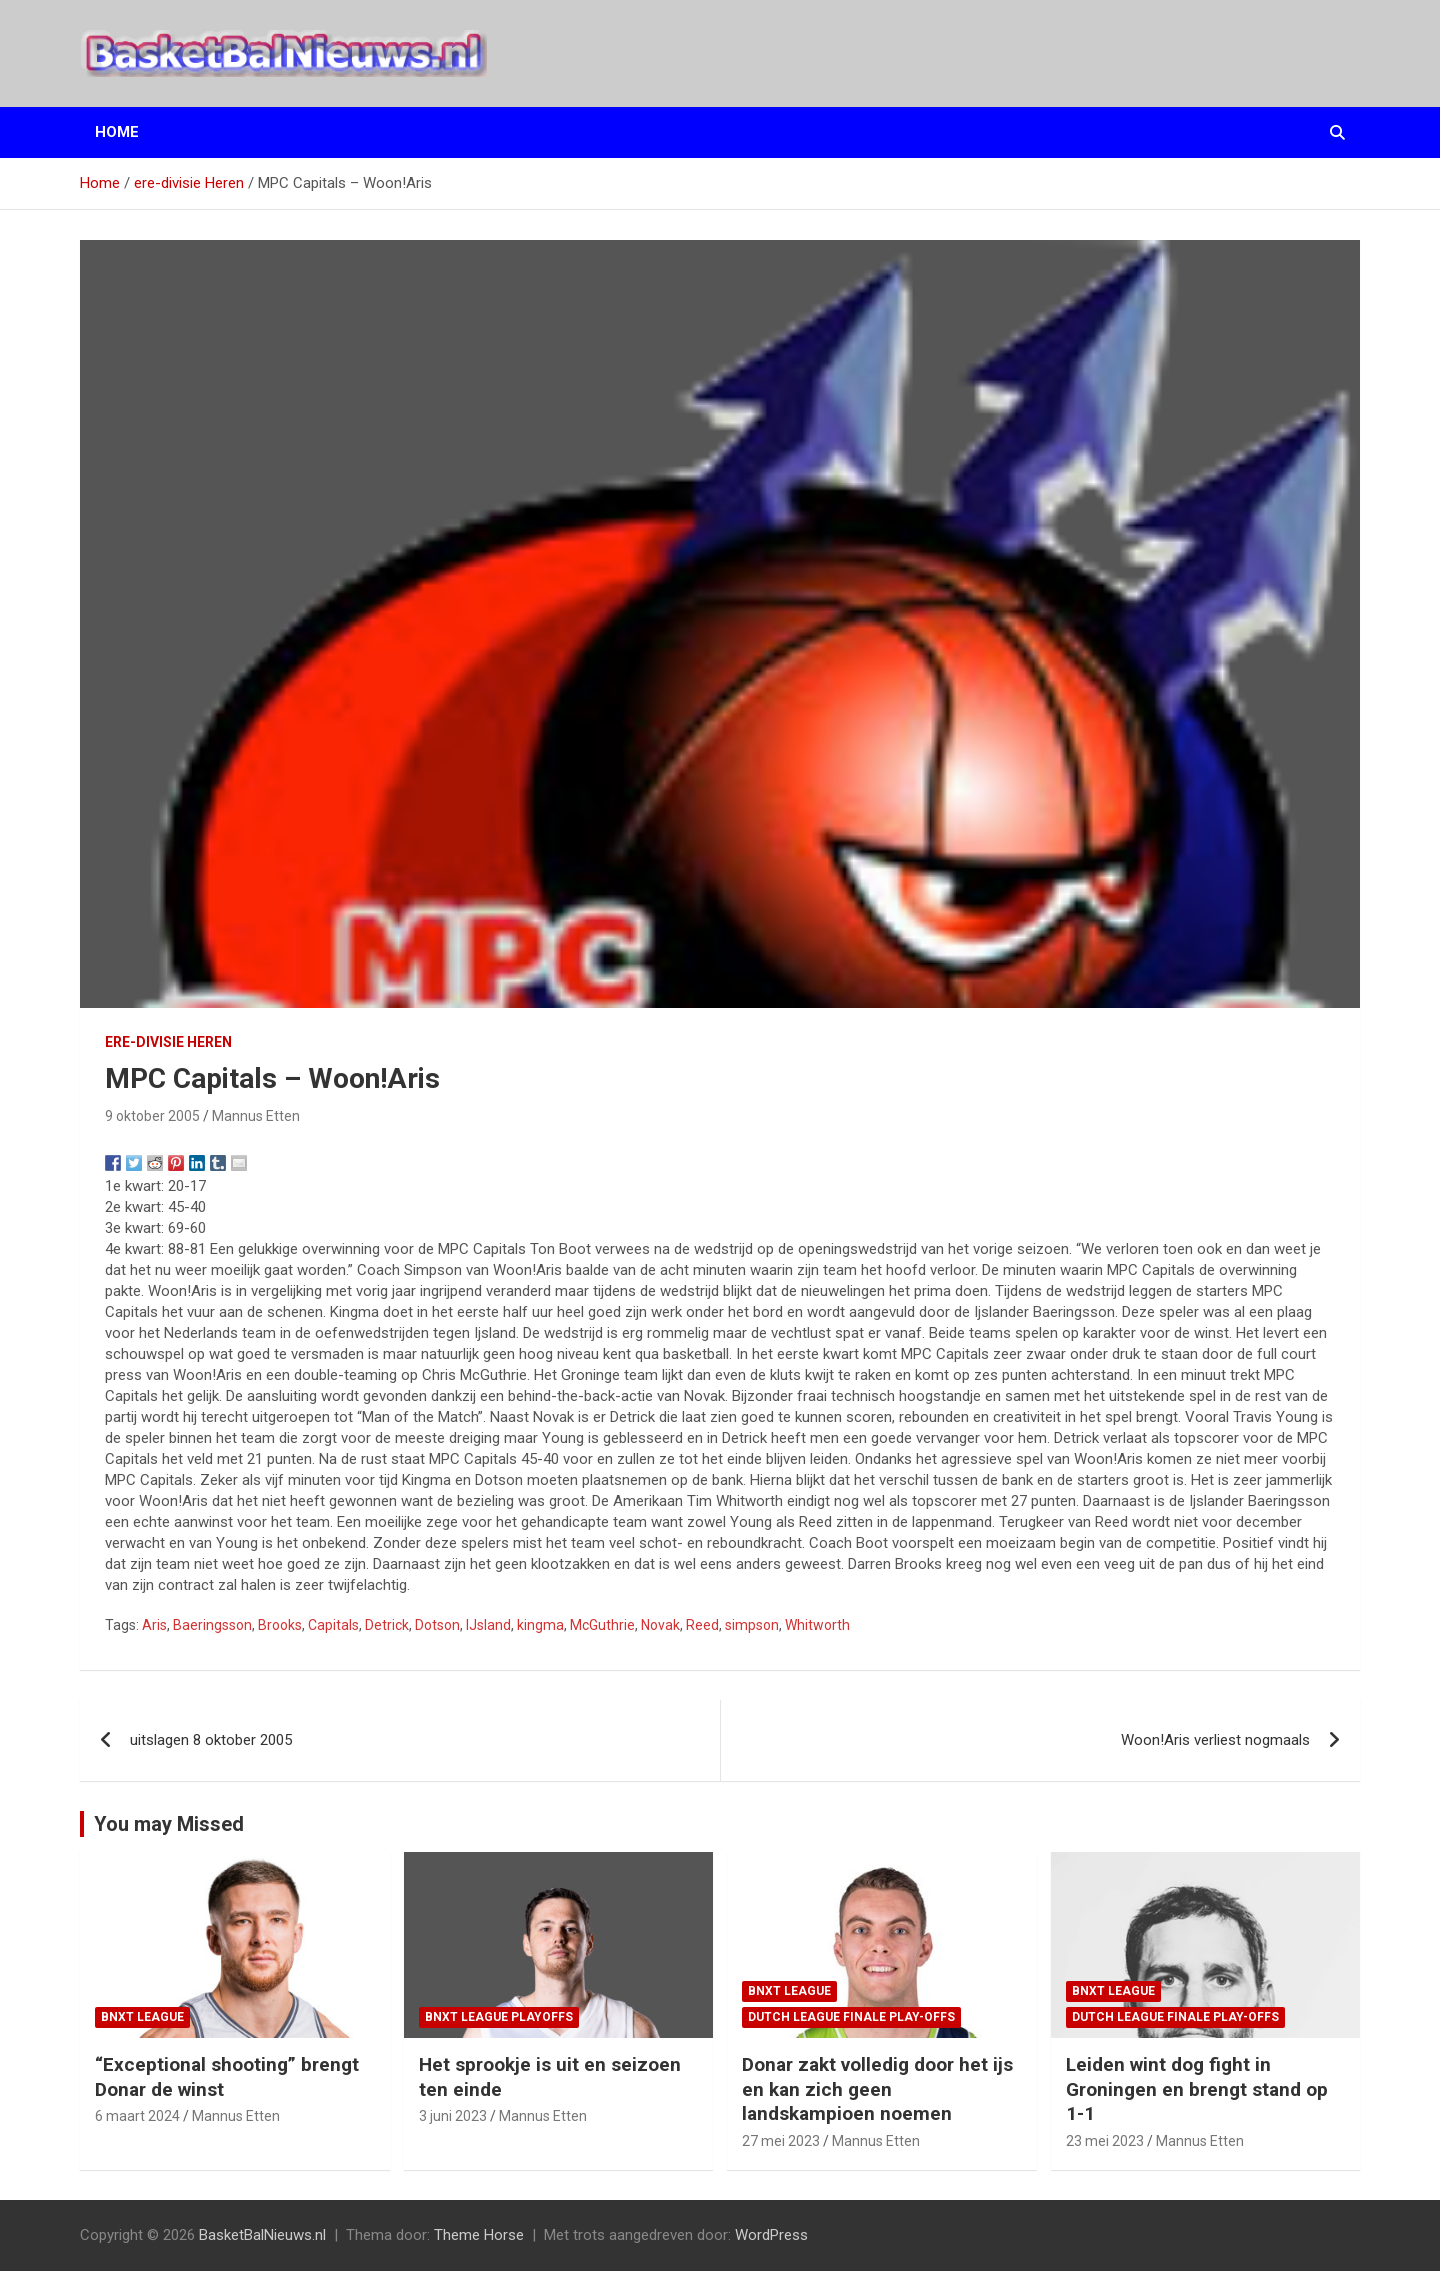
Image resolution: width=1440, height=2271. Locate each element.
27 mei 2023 (781, 2141)
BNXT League (142, 2017)
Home (117, 132)
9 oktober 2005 (152, 1116)
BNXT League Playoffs (499, 2017)
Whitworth (817, 1625)
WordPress (771, 2235)
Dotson (437, 1625)
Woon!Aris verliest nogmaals (1215, 1740)
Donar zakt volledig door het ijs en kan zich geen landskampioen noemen (877, 2089)
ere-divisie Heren (168, 1042)
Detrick (387, 1625)
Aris (154, 1625)
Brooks (280, 1625)
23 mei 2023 (1105, 2141)
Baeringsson (212, 1625)
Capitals (333, 1625)
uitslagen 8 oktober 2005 (211, 1740)
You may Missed (169, 1824)
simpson (752, 1625)
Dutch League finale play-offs (851, 2017)
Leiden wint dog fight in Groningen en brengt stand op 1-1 (1197, 2089)
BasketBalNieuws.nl (262, 2235)
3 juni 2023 (453, 2116)
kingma (540, 1625)
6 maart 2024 (137, 2116)
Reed (702, 1625)
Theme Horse (479, 2235)
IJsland (488, 1625)
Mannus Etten (256, 1116)
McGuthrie (602, 1625)
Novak (660, 1625)
